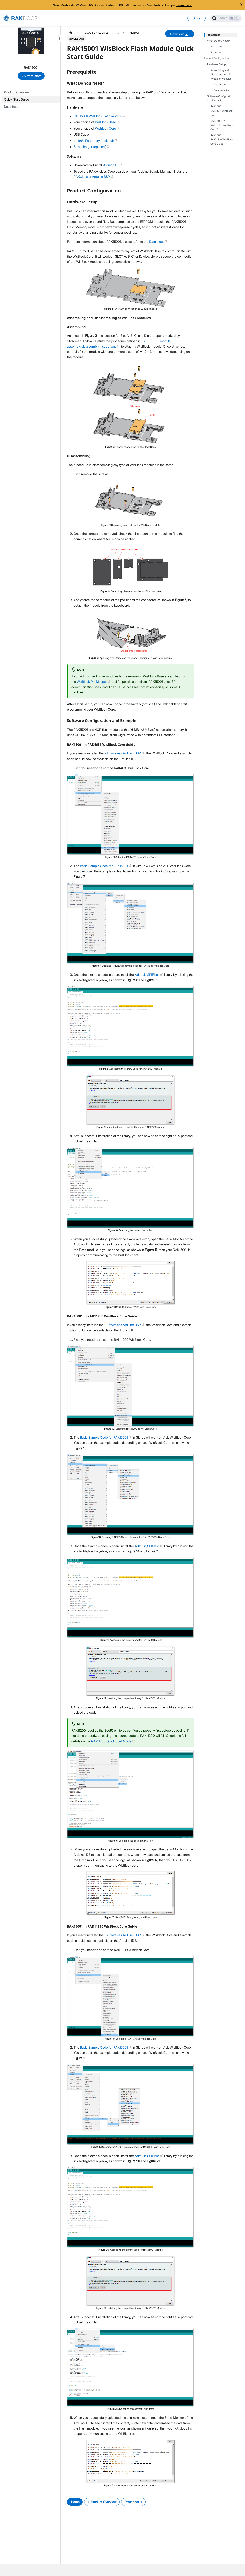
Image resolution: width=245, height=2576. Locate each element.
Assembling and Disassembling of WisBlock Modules (220, 74)
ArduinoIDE (113, 165)
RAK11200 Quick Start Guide (113, 1741)
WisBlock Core (107, 128)
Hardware (216, 46)
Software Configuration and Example (220, 98)
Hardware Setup (216, 64)
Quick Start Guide (16, 99)
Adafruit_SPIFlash (149, 974)
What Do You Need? (218, 40)
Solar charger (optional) (92, 147)
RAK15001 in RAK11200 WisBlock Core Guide (221, 125)
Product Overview (16, 92)
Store (196, 18)
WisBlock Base (107, 122)
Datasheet (11, 107)
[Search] (226, 18)
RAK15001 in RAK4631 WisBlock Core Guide (221, 110)
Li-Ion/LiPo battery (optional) (95, 141)
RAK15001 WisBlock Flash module (99, 116)
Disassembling (222, 90)
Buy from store (31, 76)
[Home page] (71, 33)
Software (215, 52)
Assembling (220, 84)
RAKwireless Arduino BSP (93, 177)
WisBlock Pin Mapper (93, 682)
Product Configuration (216, 58)
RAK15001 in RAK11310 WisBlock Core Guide (221, 139)
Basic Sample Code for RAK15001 (105, 866)
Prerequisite (211, 34)
